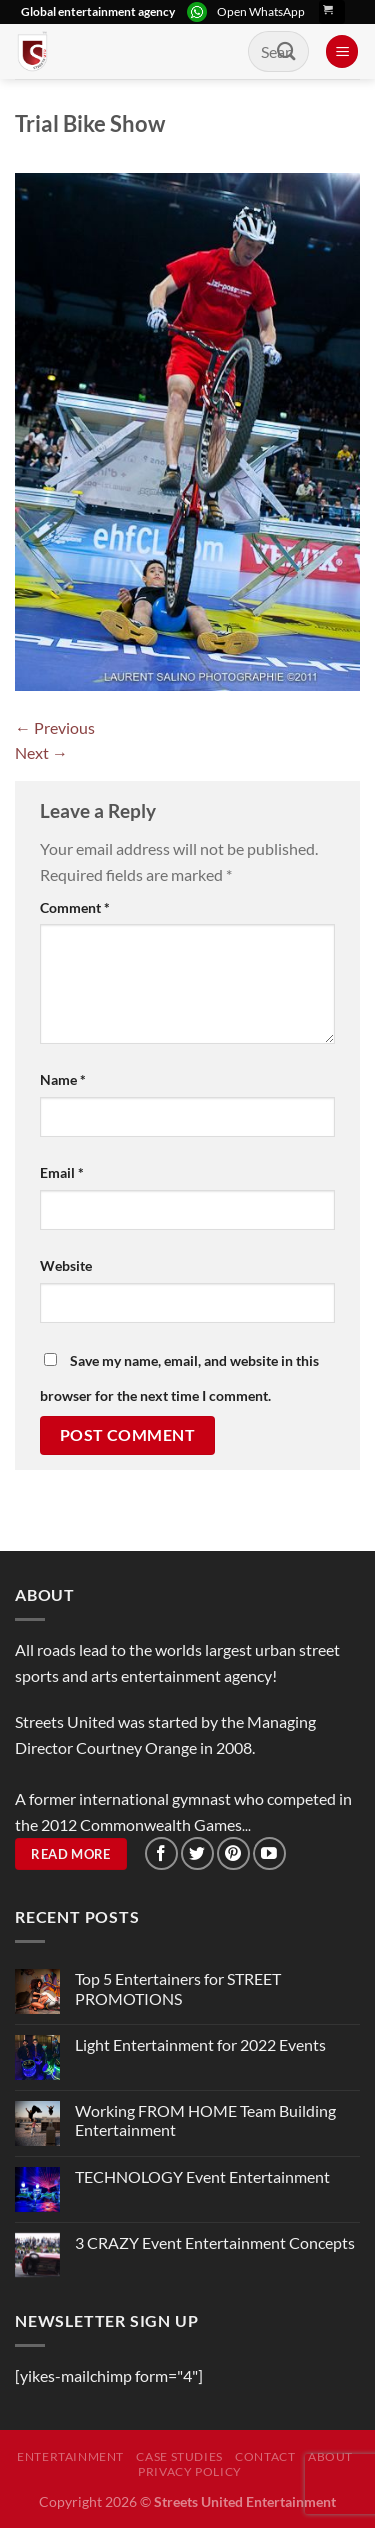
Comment (75, 907)
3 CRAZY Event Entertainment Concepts (215, 2242)
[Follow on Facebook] (161, 1853)
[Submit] (287, 51)
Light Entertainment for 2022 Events (200, 2044)
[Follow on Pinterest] (233, 1853)
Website (66, 1265)
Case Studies (179, 2456)
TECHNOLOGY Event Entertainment (204, 2176)
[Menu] (342, 51)
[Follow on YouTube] (269, 1853)
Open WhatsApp (261, 11)
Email (62, 1172)
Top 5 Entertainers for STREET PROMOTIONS (178, 1988)
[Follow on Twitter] (197, 1853)
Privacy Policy (190, 2471)
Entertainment (70, 2456)
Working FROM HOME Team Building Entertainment (205, 2120)
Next (41, 752)
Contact (265, 2456)
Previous (55, 727)
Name (63, 1079)
